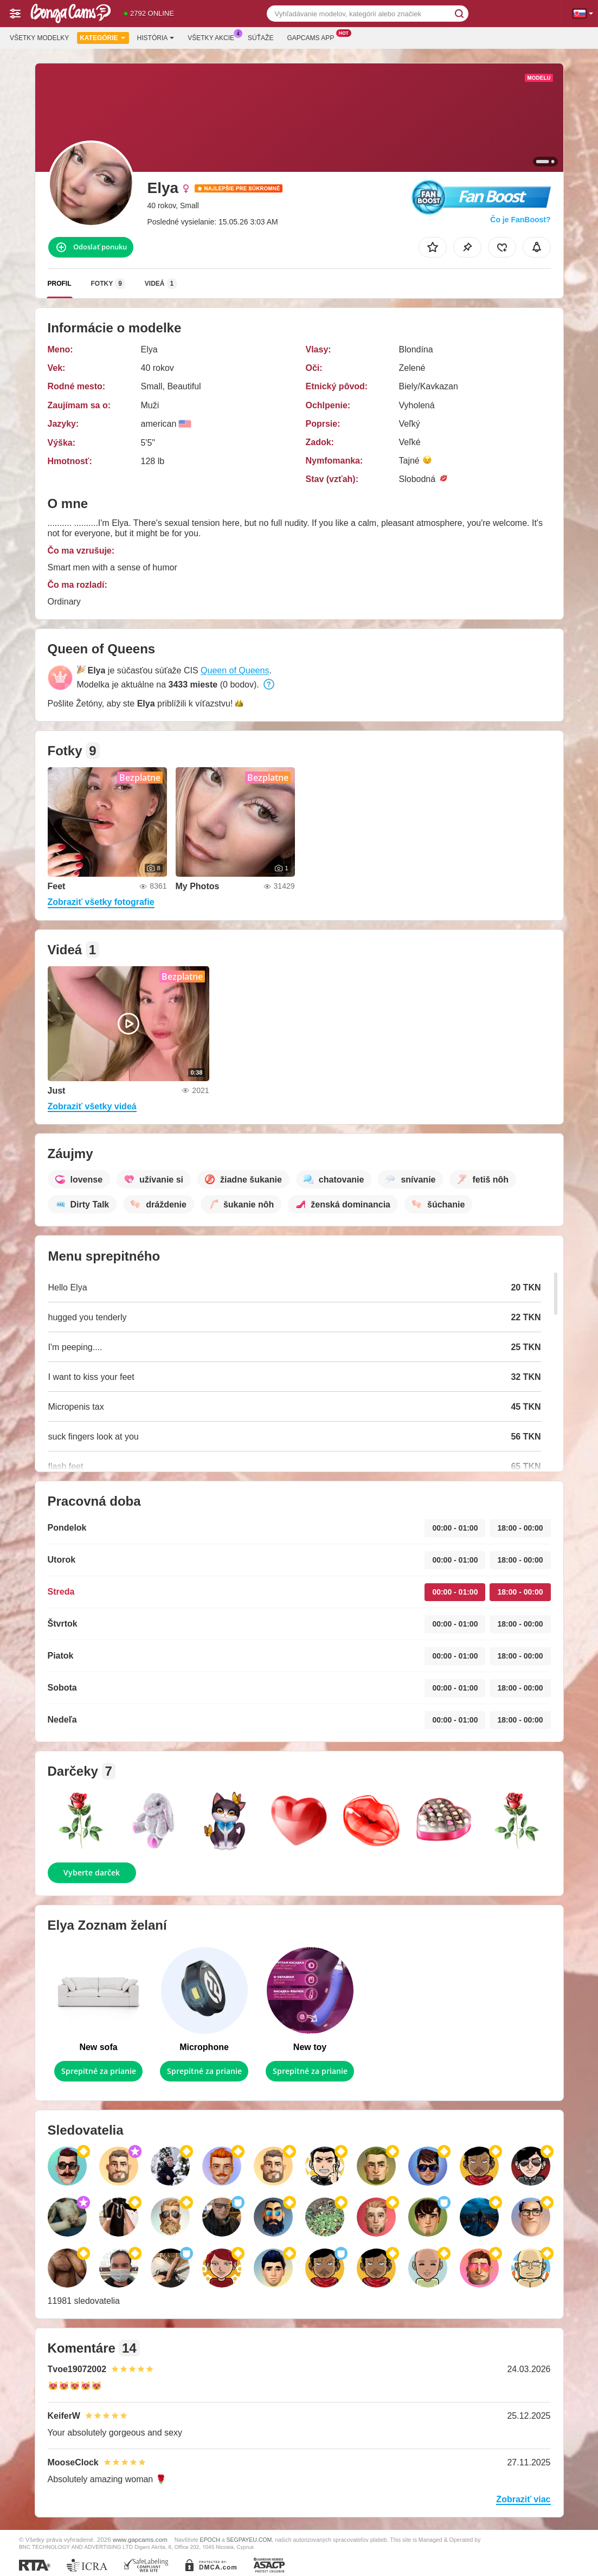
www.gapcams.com (140, 2539)
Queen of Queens (235, 670)
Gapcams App (313, 37)
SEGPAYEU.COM (249, 2539)
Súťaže (260, 38)
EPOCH (210, 2539)
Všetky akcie (214, 37)
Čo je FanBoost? (520, 219)
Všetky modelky (39, 38)
